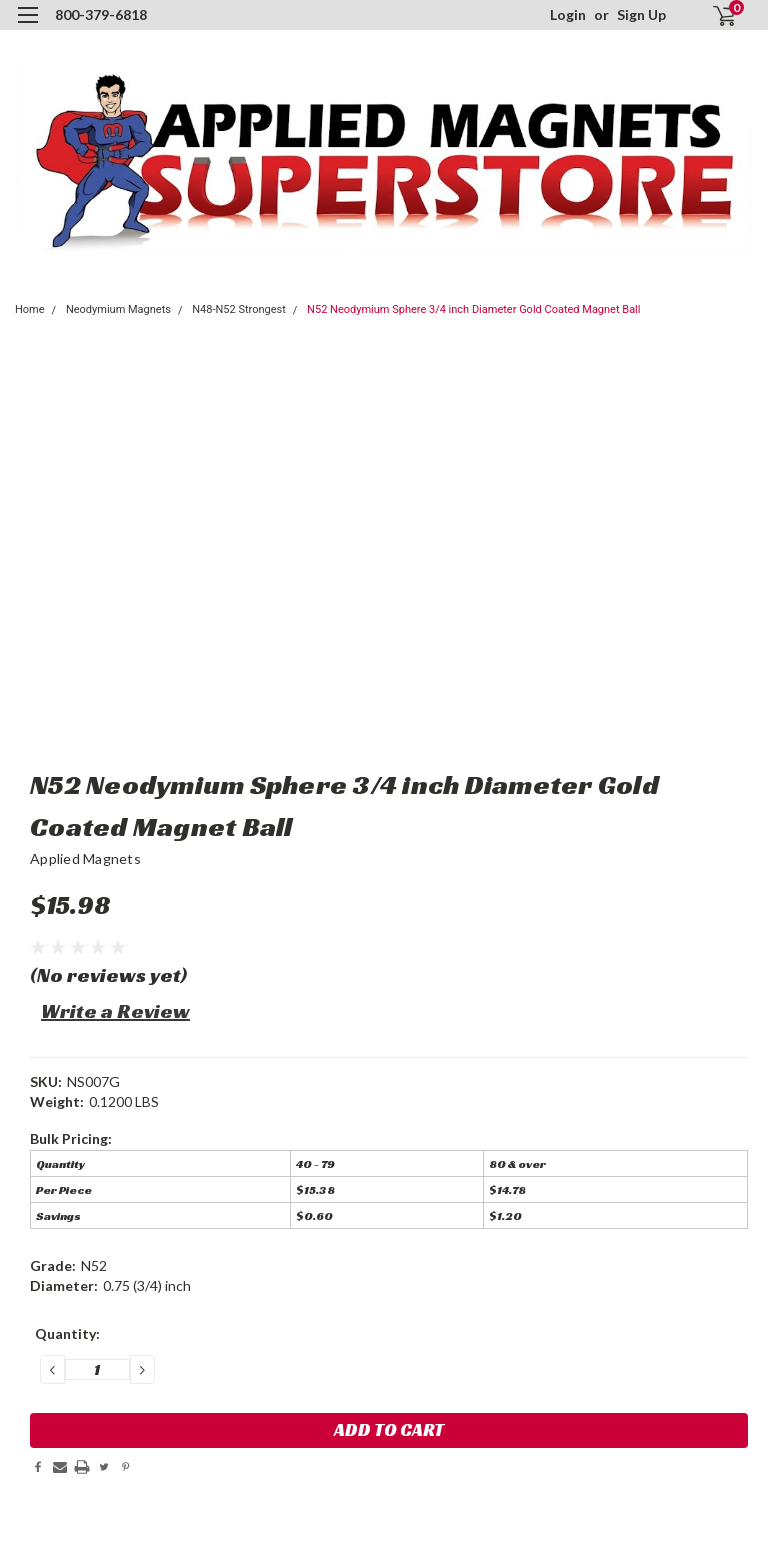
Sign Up (641, 14)
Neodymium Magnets (118, 309)
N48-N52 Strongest (239, 309)
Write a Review (115, 1011)
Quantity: (67, 1333)
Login (568, 14)
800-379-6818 (101, 14)
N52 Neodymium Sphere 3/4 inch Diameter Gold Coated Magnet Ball (473, 309)
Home (30, 309)
